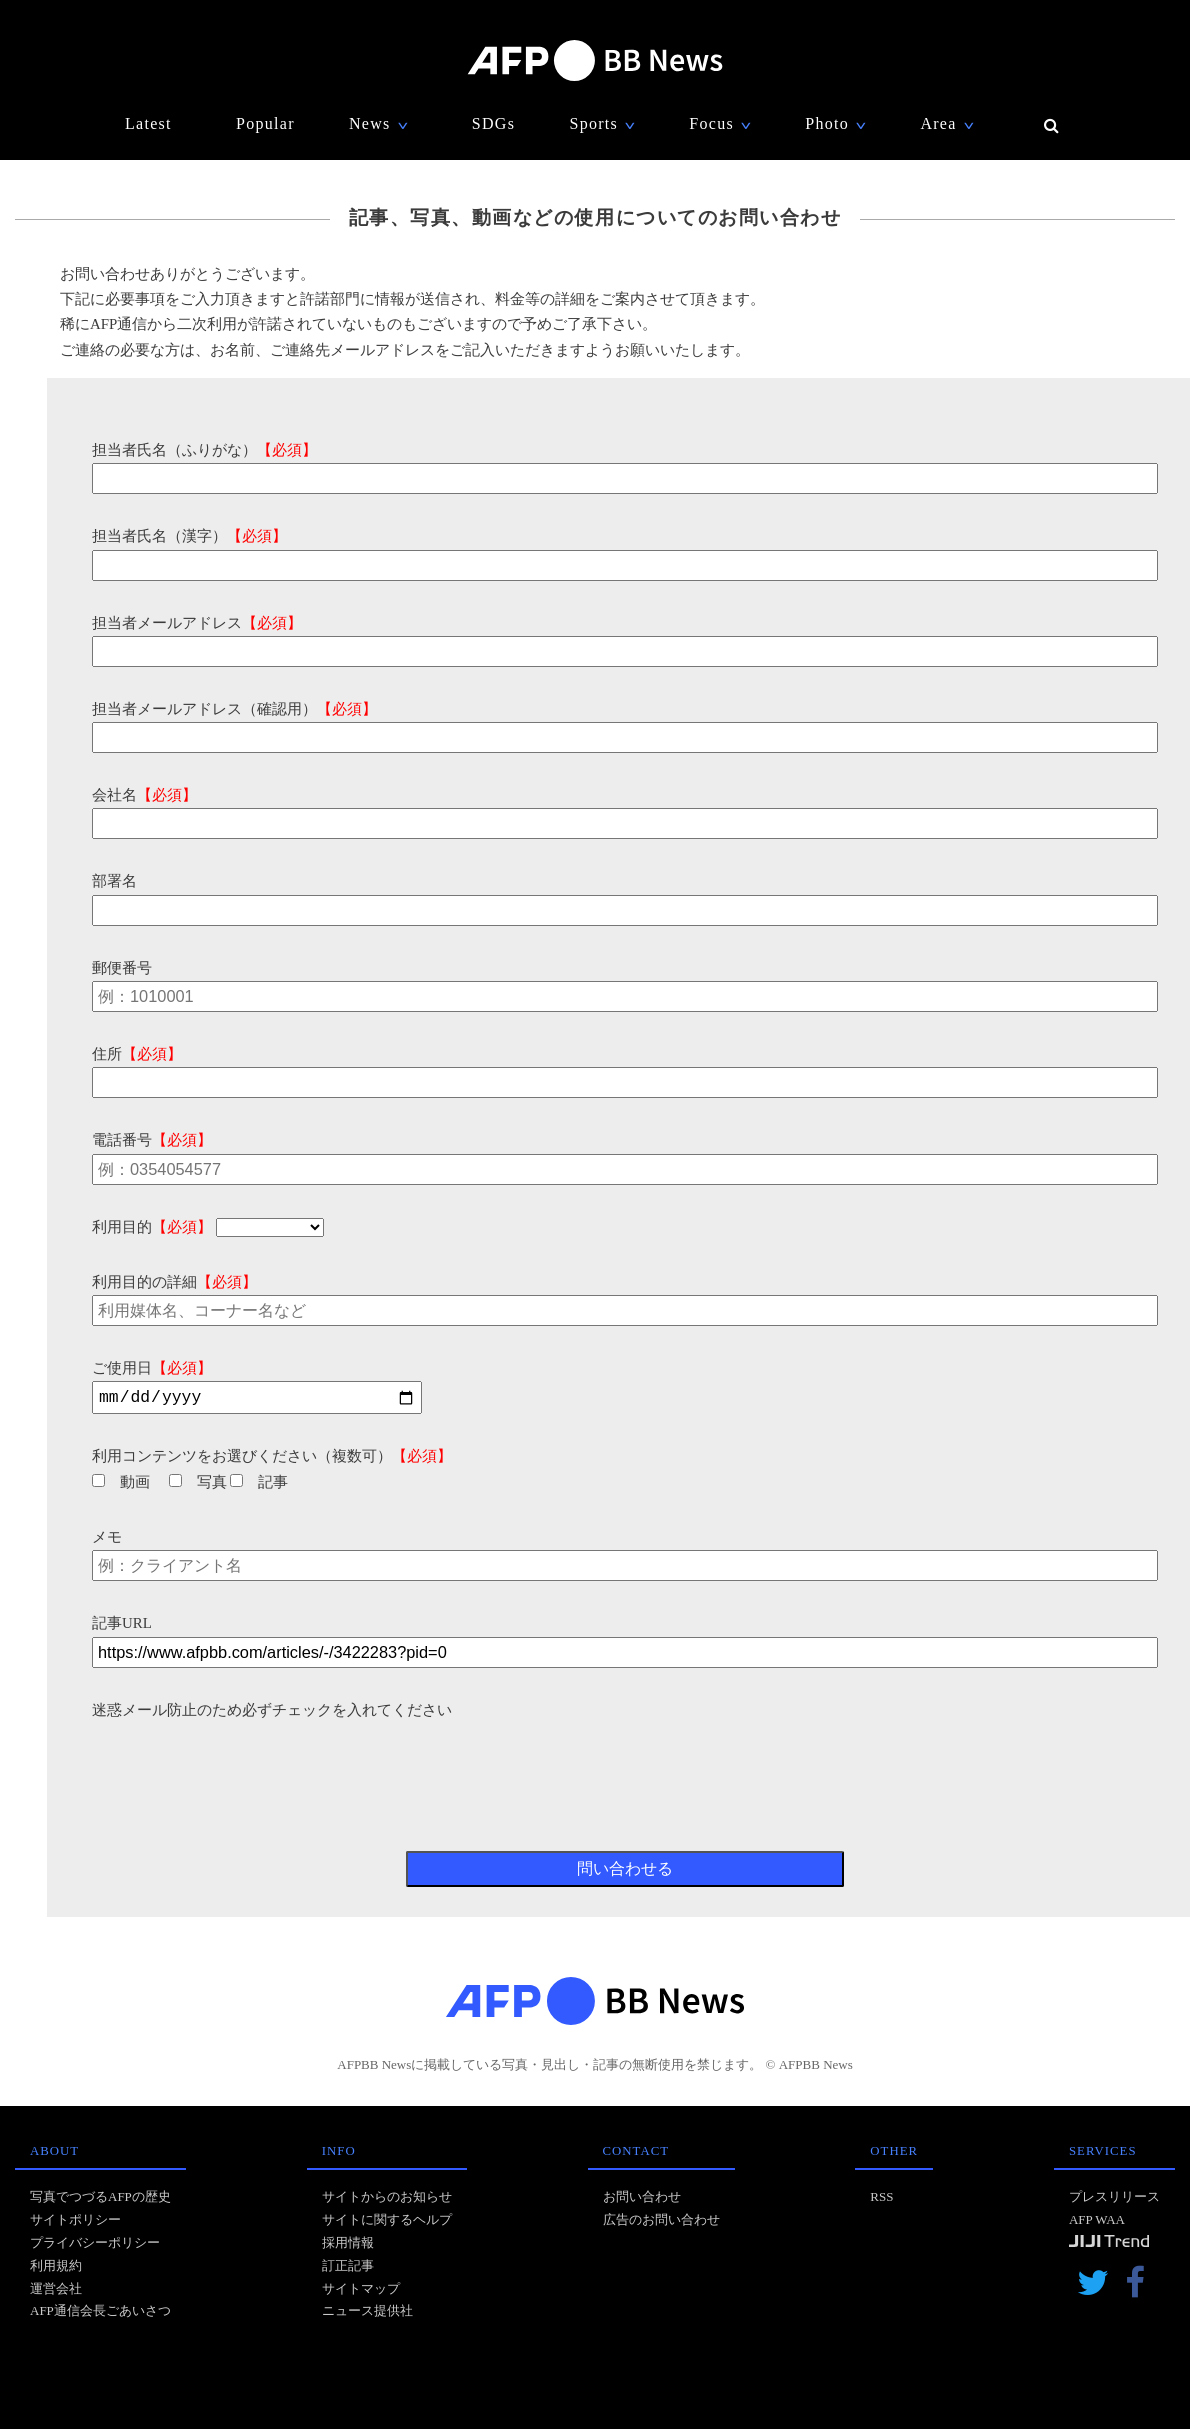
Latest (148, 123)
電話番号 (152, 1140)
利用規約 (56, 2268)
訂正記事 (348, 2268)
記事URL (122, 1626)
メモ (107, 1540)
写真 (198, 1485)
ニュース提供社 (367, 2313)
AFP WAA (1097, 2222)
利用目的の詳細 (174, 1282)
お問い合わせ (642, 2199)
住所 (137, 1054)
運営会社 (56, 2291)
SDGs (493, 123)
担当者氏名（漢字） (189, 536)
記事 (259, 1485)
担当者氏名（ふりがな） (204, 450)
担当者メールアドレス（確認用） (234, 709)
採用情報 (348, 2245)
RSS (881, 2199)
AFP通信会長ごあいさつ (100, 2313)
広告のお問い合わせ (661, 2222)
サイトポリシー (75, 2222)
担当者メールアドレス (197, 623)
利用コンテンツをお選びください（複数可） (272, 1459)
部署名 (114, 881)
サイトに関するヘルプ (387, 2222)
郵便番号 (122, 968)
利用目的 (152, 1227)
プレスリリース (1114, 2199)
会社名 (144, 795)
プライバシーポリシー (95, 2245)
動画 (121, 1485)
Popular (265, 123)
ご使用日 (152, 1368)
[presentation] (244, 1765)
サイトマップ (361, 2291)
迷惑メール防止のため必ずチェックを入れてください (272, 1713)
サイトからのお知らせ (387, 2199)
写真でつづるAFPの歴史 (100, 2199)
